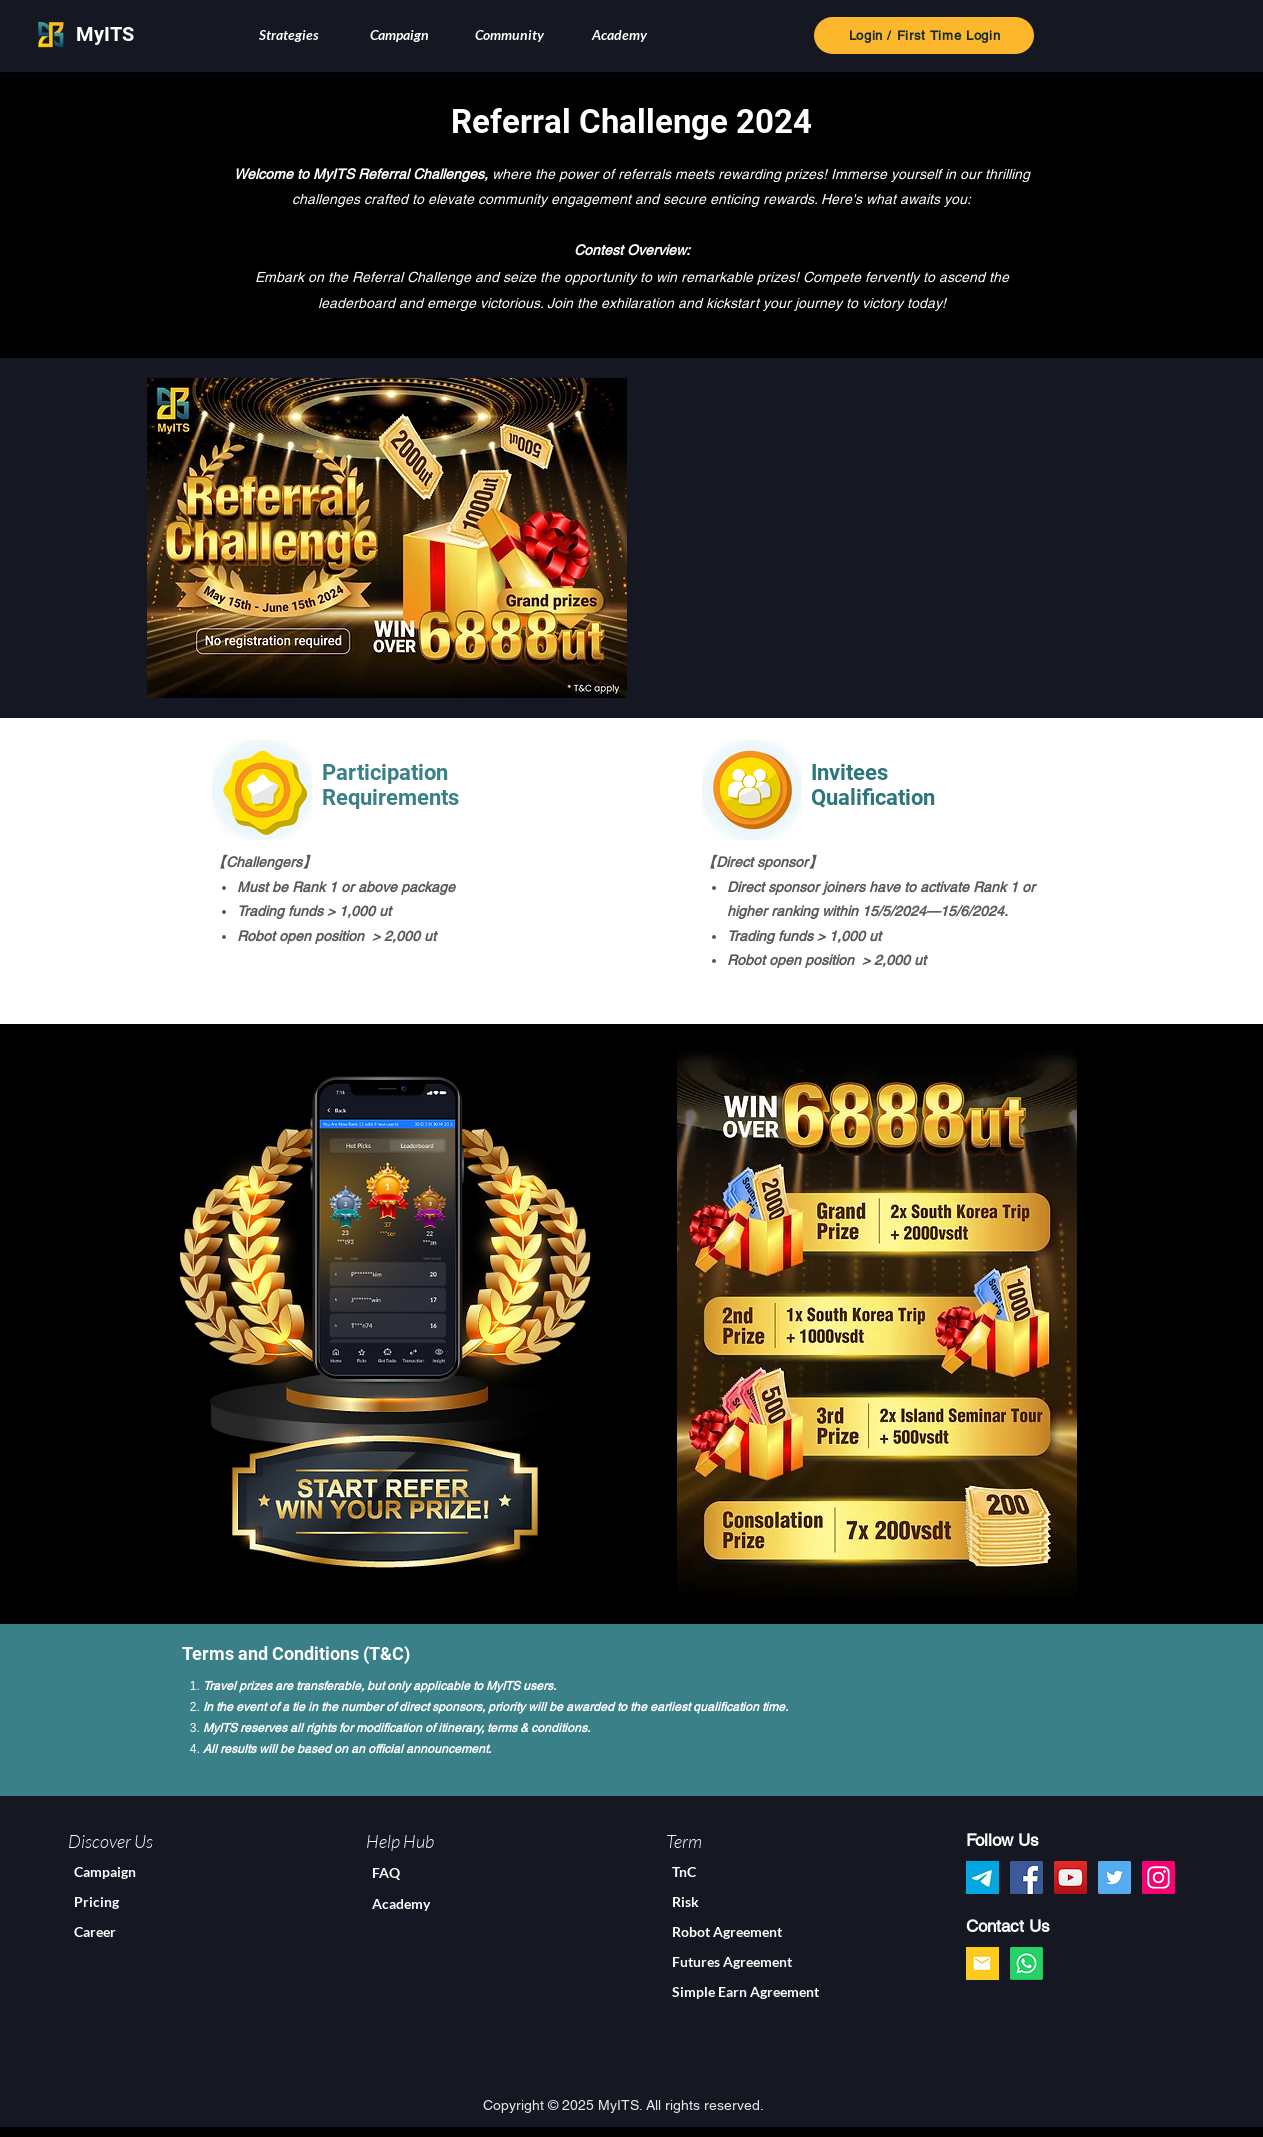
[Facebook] (1026, 1877)
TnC (684, 1871)
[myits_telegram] (982, 1877)
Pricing (96, 1901)
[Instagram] (1158, 1877)
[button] (289, 34)
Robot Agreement (727, 1931)
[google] (982, 1963)
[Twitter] (1114, 1877)
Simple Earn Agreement (745, 1991)
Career (95, 1931)
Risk (685, 1901)
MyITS (105, 34)
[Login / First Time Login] (924, 35)
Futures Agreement (732, 1961)
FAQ (386, 1872)
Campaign (105, 1871)
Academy (401, 1903)
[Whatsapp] (1026, 1963)
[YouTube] (1070, 1877)
